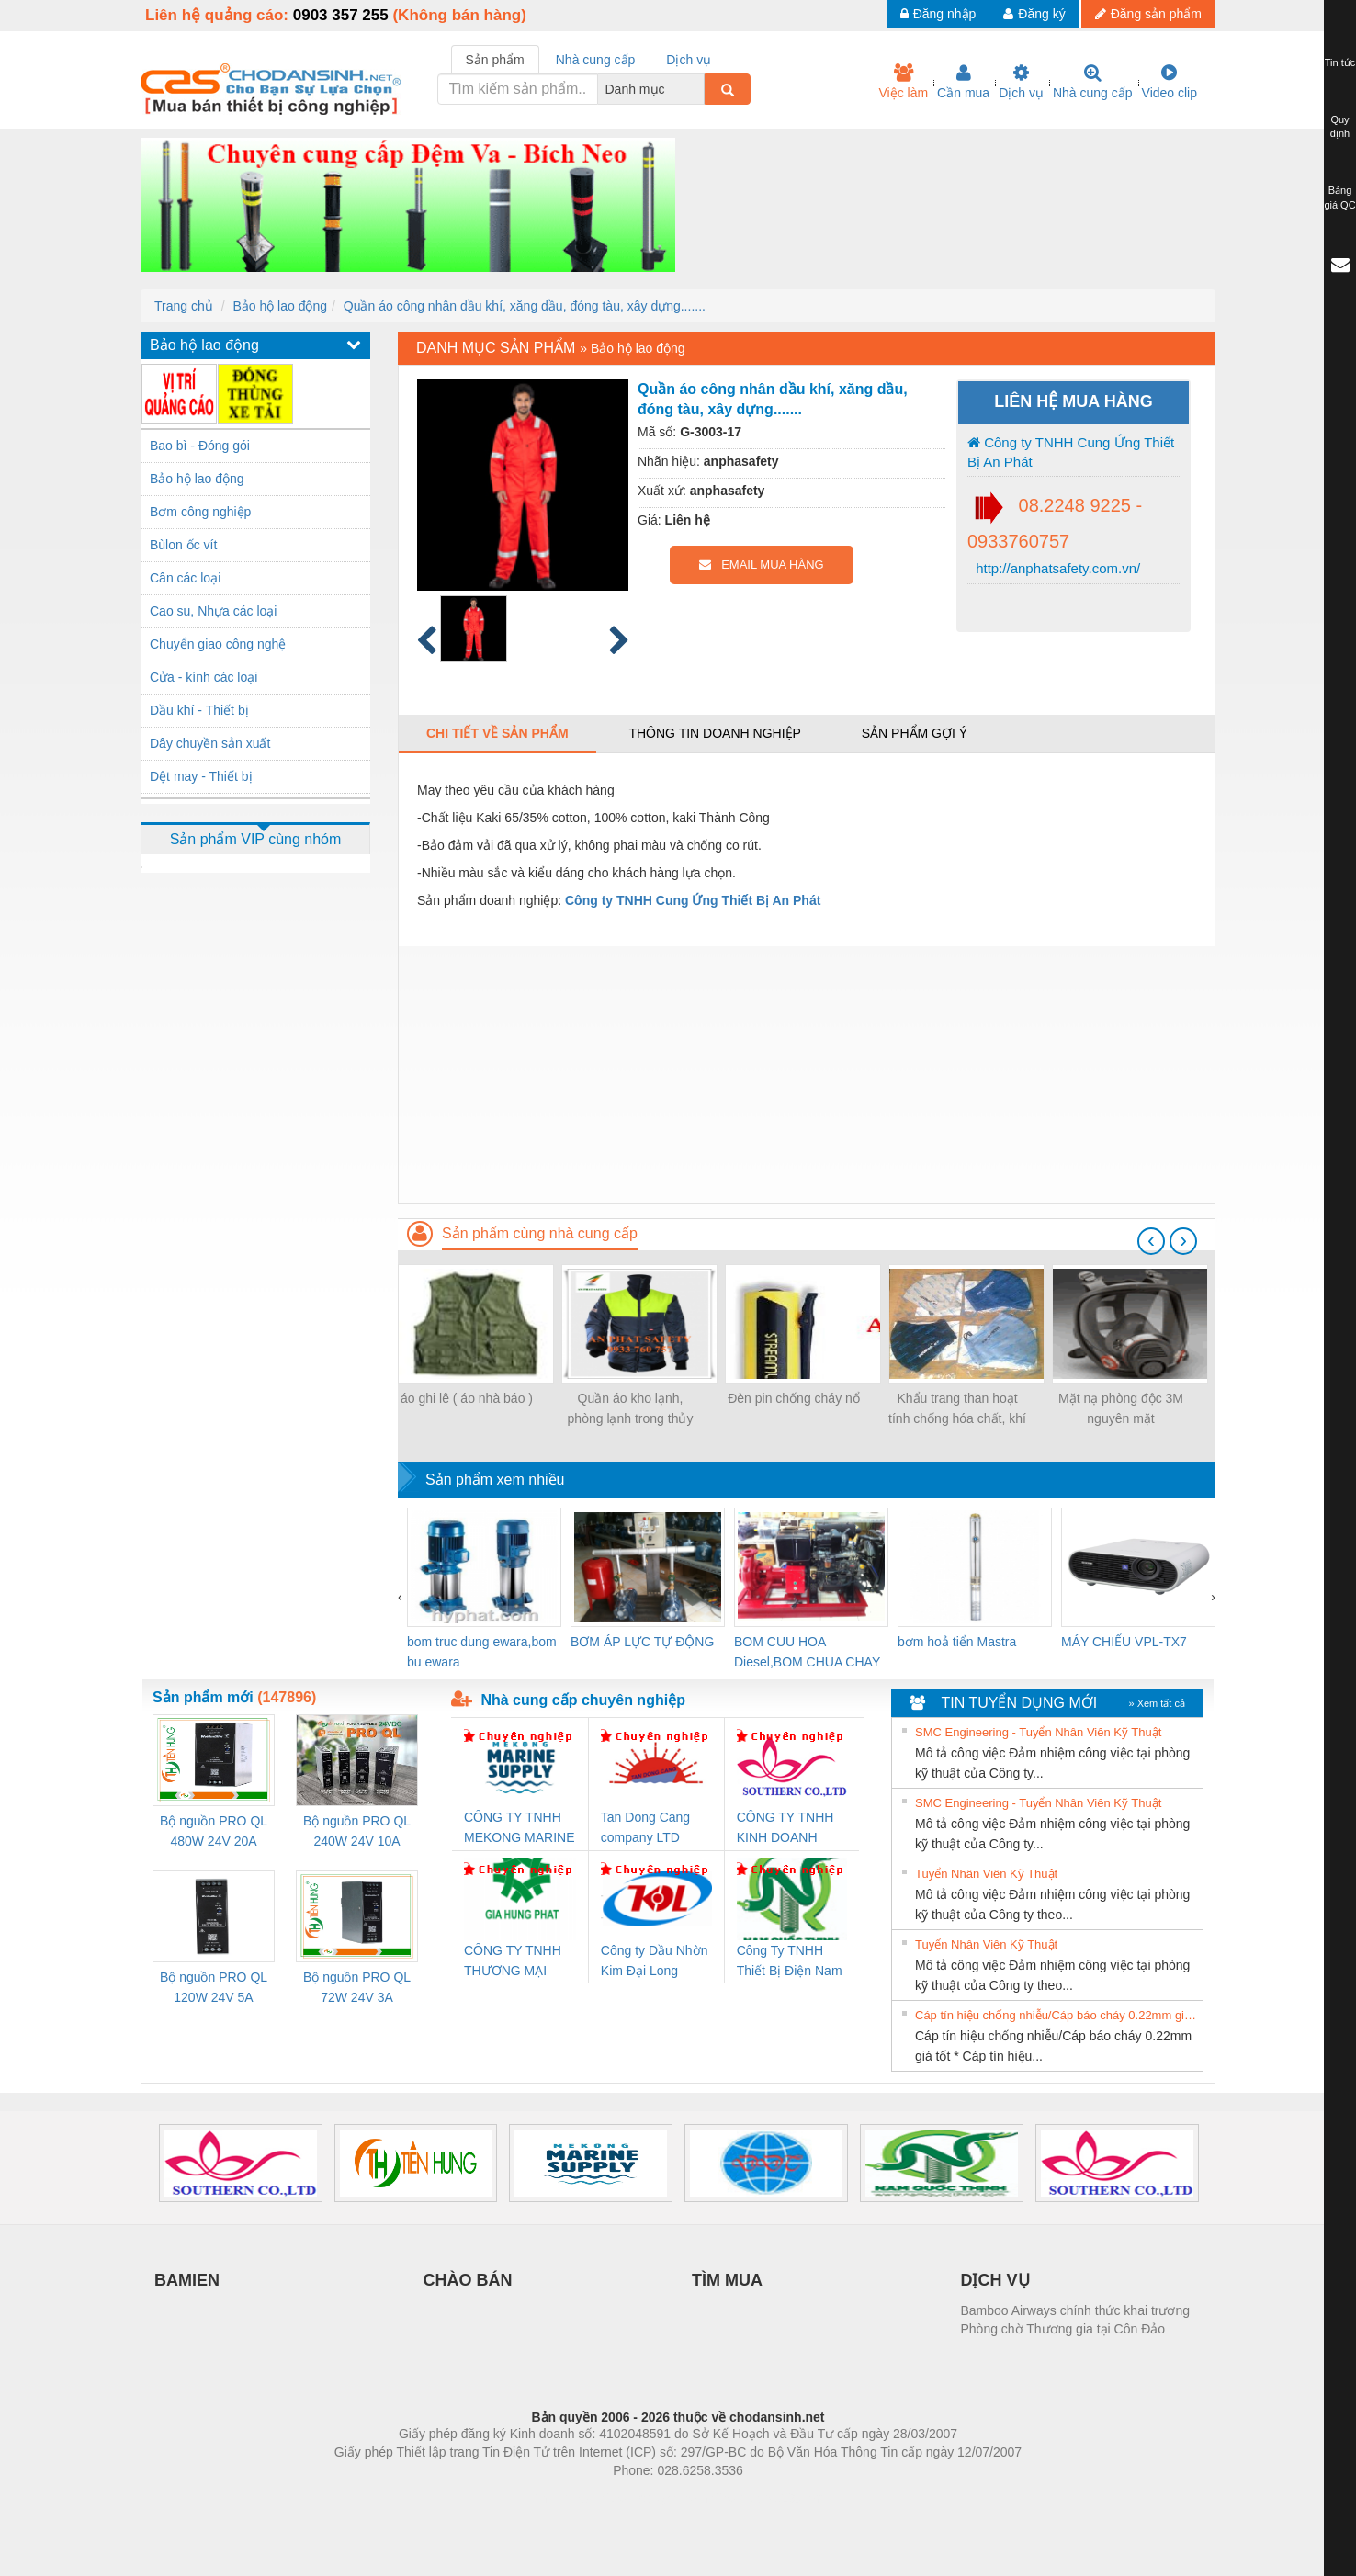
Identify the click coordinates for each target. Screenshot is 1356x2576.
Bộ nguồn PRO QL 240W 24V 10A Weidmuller (357, 1832)
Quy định (1340, 127)
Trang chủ (183, 306)
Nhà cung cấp (1093, 81)
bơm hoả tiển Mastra (957, 1641)
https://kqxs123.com (765, 2498)
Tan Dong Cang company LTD (645, 1827)
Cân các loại (185, 578)
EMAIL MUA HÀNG (761, 564)
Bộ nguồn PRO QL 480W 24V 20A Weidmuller (213, 1832)
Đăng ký (1034, 13)
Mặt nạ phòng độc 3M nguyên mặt (1120, 1408)
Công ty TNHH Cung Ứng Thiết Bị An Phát (1070, 452)
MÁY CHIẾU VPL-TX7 (1124, 1641)
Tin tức (1340, 62)
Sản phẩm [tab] (495, 59)
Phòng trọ (561, 2498)
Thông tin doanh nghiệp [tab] (714, 733)
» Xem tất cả (1156, 1703)
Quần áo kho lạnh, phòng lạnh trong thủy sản (631, 1410)
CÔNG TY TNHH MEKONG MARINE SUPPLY (519, 1828)
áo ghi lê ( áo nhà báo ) (467, 1398)
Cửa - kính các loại (203, 677)
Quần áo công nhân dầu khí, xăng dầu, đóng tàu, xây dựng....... (525, 306)
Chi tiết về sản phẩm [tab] (497, 733)
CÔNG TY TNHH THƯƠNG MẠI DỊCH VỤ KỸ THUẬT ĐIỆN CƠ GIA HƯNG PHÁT (515, 1962)
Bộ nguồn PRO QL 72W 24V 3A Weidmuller (357, 1988)
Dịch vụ (1021, 81)
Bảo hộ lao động (279, 306)
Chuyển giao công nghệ (218, 644)
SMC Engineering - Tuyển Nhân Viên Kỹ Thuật (1038, 1732)
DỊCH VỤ (995, 2280)
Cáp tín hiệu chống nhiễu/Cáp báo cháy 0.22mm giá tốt (1056, 2015)
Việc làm (903, 81)
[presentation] (1151, 1241)
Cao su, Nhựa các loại (213, 611)
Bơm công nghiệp (200, 511)
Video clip (1169, 81)
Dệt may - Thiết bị (201, 776)
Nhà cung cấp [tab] (596, 59)
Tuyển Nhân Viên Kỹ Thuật (986, 1874)
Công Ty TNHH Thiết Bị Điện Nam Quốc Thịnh (789, 1962)
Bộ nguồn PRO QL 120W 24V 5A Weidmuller (213, 1988)
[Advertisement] (807, 1074)
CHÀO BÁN (468, 2280)
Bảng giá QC (1339, 197)
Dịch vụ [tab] (688, 59)
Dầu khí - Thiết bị (199, 710)
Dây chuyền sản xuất (210, 743)
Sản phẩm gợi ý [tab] (914, 733)
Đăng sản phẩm (1148, 13)
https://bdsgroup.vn (653, 2498)
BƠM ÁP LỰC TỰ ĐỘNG (642, 1641)
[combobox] (699, 89)
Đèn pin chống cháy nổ (794, 1398)
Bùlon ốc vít (183, 544)
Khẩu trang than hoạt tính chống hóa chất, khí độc (957, 1410)
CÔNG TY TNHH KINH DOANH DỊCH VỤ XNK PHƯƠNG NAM (785, 1828)
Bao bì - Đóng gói (200, 445)
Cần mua (963, 81)
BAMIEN (187, 2280)
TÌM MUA (727, 2280)
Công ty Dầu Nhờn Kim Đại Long (654, 1960)
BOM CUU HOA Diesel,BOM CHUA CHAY (807, 1651)
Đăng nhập (938, 13)
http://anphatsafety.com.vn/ (1056, 568)
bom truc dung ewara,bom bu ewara (482, 1651)
